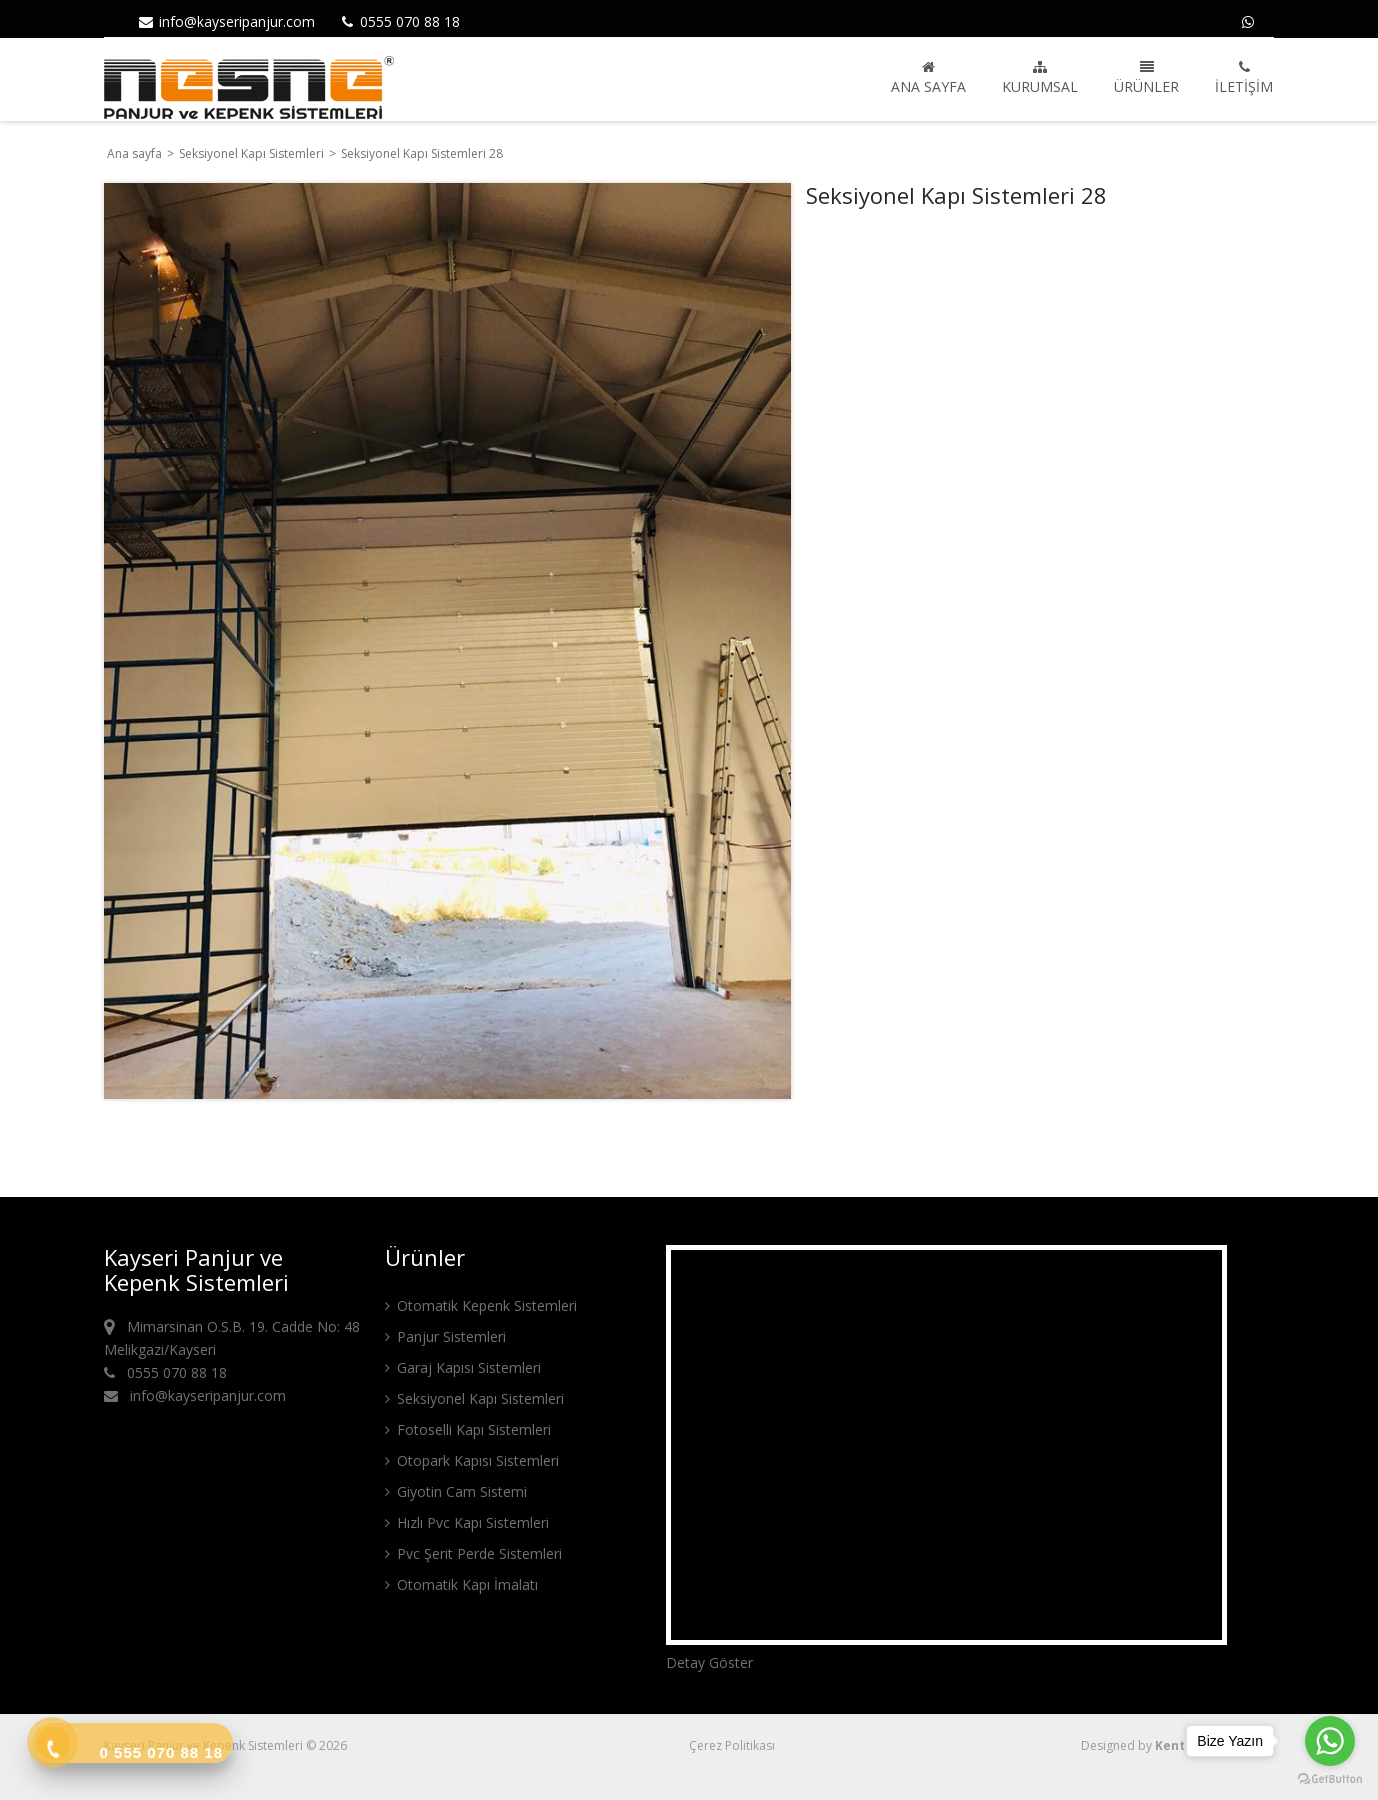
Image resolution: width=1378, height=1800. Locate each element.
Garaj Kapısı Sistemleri (463, 1367)
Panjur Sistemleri (445, 1336)
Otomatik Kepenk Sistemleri (481, 1305)
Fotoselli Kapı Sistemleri (468, 1429)
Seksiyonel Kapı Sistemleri (253, 153)
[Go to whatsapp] (1330, 1741)
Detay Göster (709, 1662)
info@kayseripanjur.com (226, 21)
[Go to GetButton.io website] (1330, 1779)
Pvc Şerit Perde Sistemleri (473, 1553)
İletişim (1244, 78)
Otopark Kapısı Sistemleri (472, 1460)
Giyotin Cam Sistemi (456, 1491)
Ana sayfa (928, 78)
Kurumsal (1040, 78)
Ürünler (1146, 78)
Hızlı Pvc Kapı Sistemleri (467, 1522)
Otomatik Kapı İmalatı (461, 1584)
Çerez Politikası (732, 1745)
